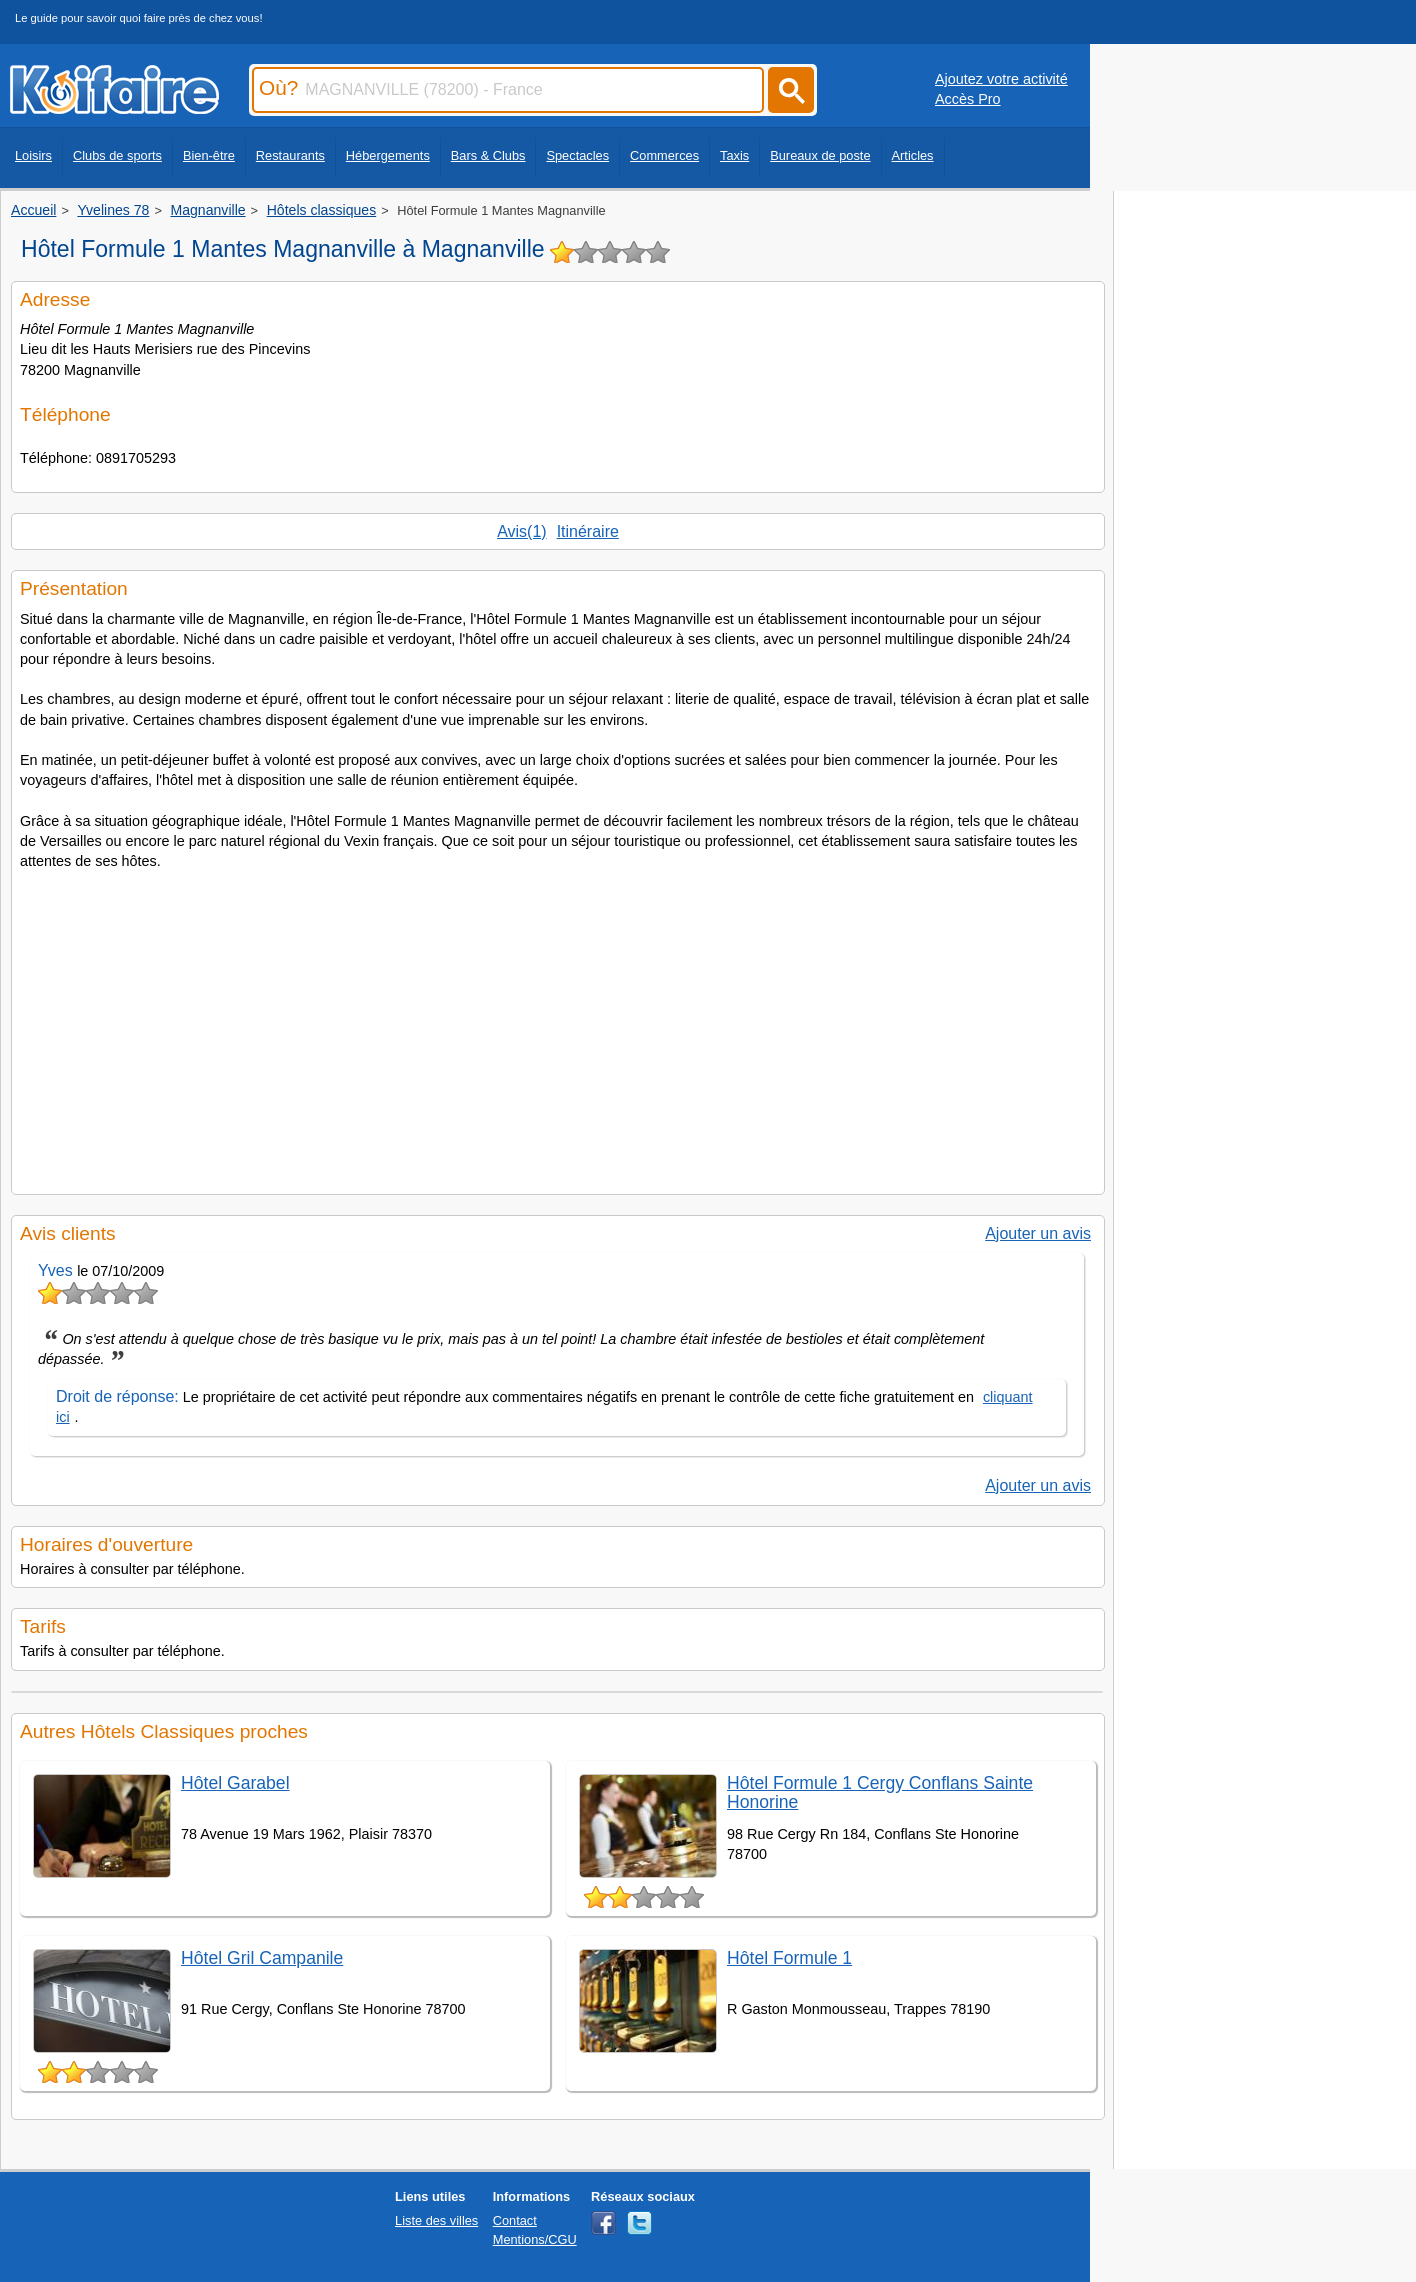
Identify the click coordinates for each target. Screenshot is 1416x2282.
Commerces (664, 155)
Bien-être (209, 155)
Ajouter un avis (1038, 1233)
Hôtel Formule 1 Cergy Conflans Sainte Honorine (880, 1792)
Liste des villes (436, 2220)
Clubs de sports (117, 155)
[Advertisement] (558, 1026)
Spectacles (577, 155)
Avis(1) (522, 531)
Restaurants (290, 155)
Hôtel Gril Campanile (262, 1958)
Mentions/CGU (535, 2239)
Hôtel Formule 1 (789, 1958)
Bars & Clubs (488, 155)
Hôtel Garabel (235, 1783)
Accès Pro (968, 99)
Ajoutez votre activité (1001, 79)
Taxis (734, 155)
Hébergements (388, 155)
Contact (515, 2220)
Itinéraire (588, 531)
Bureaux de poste (820, 155)
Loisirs (33, 155)
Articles (913, 155)
